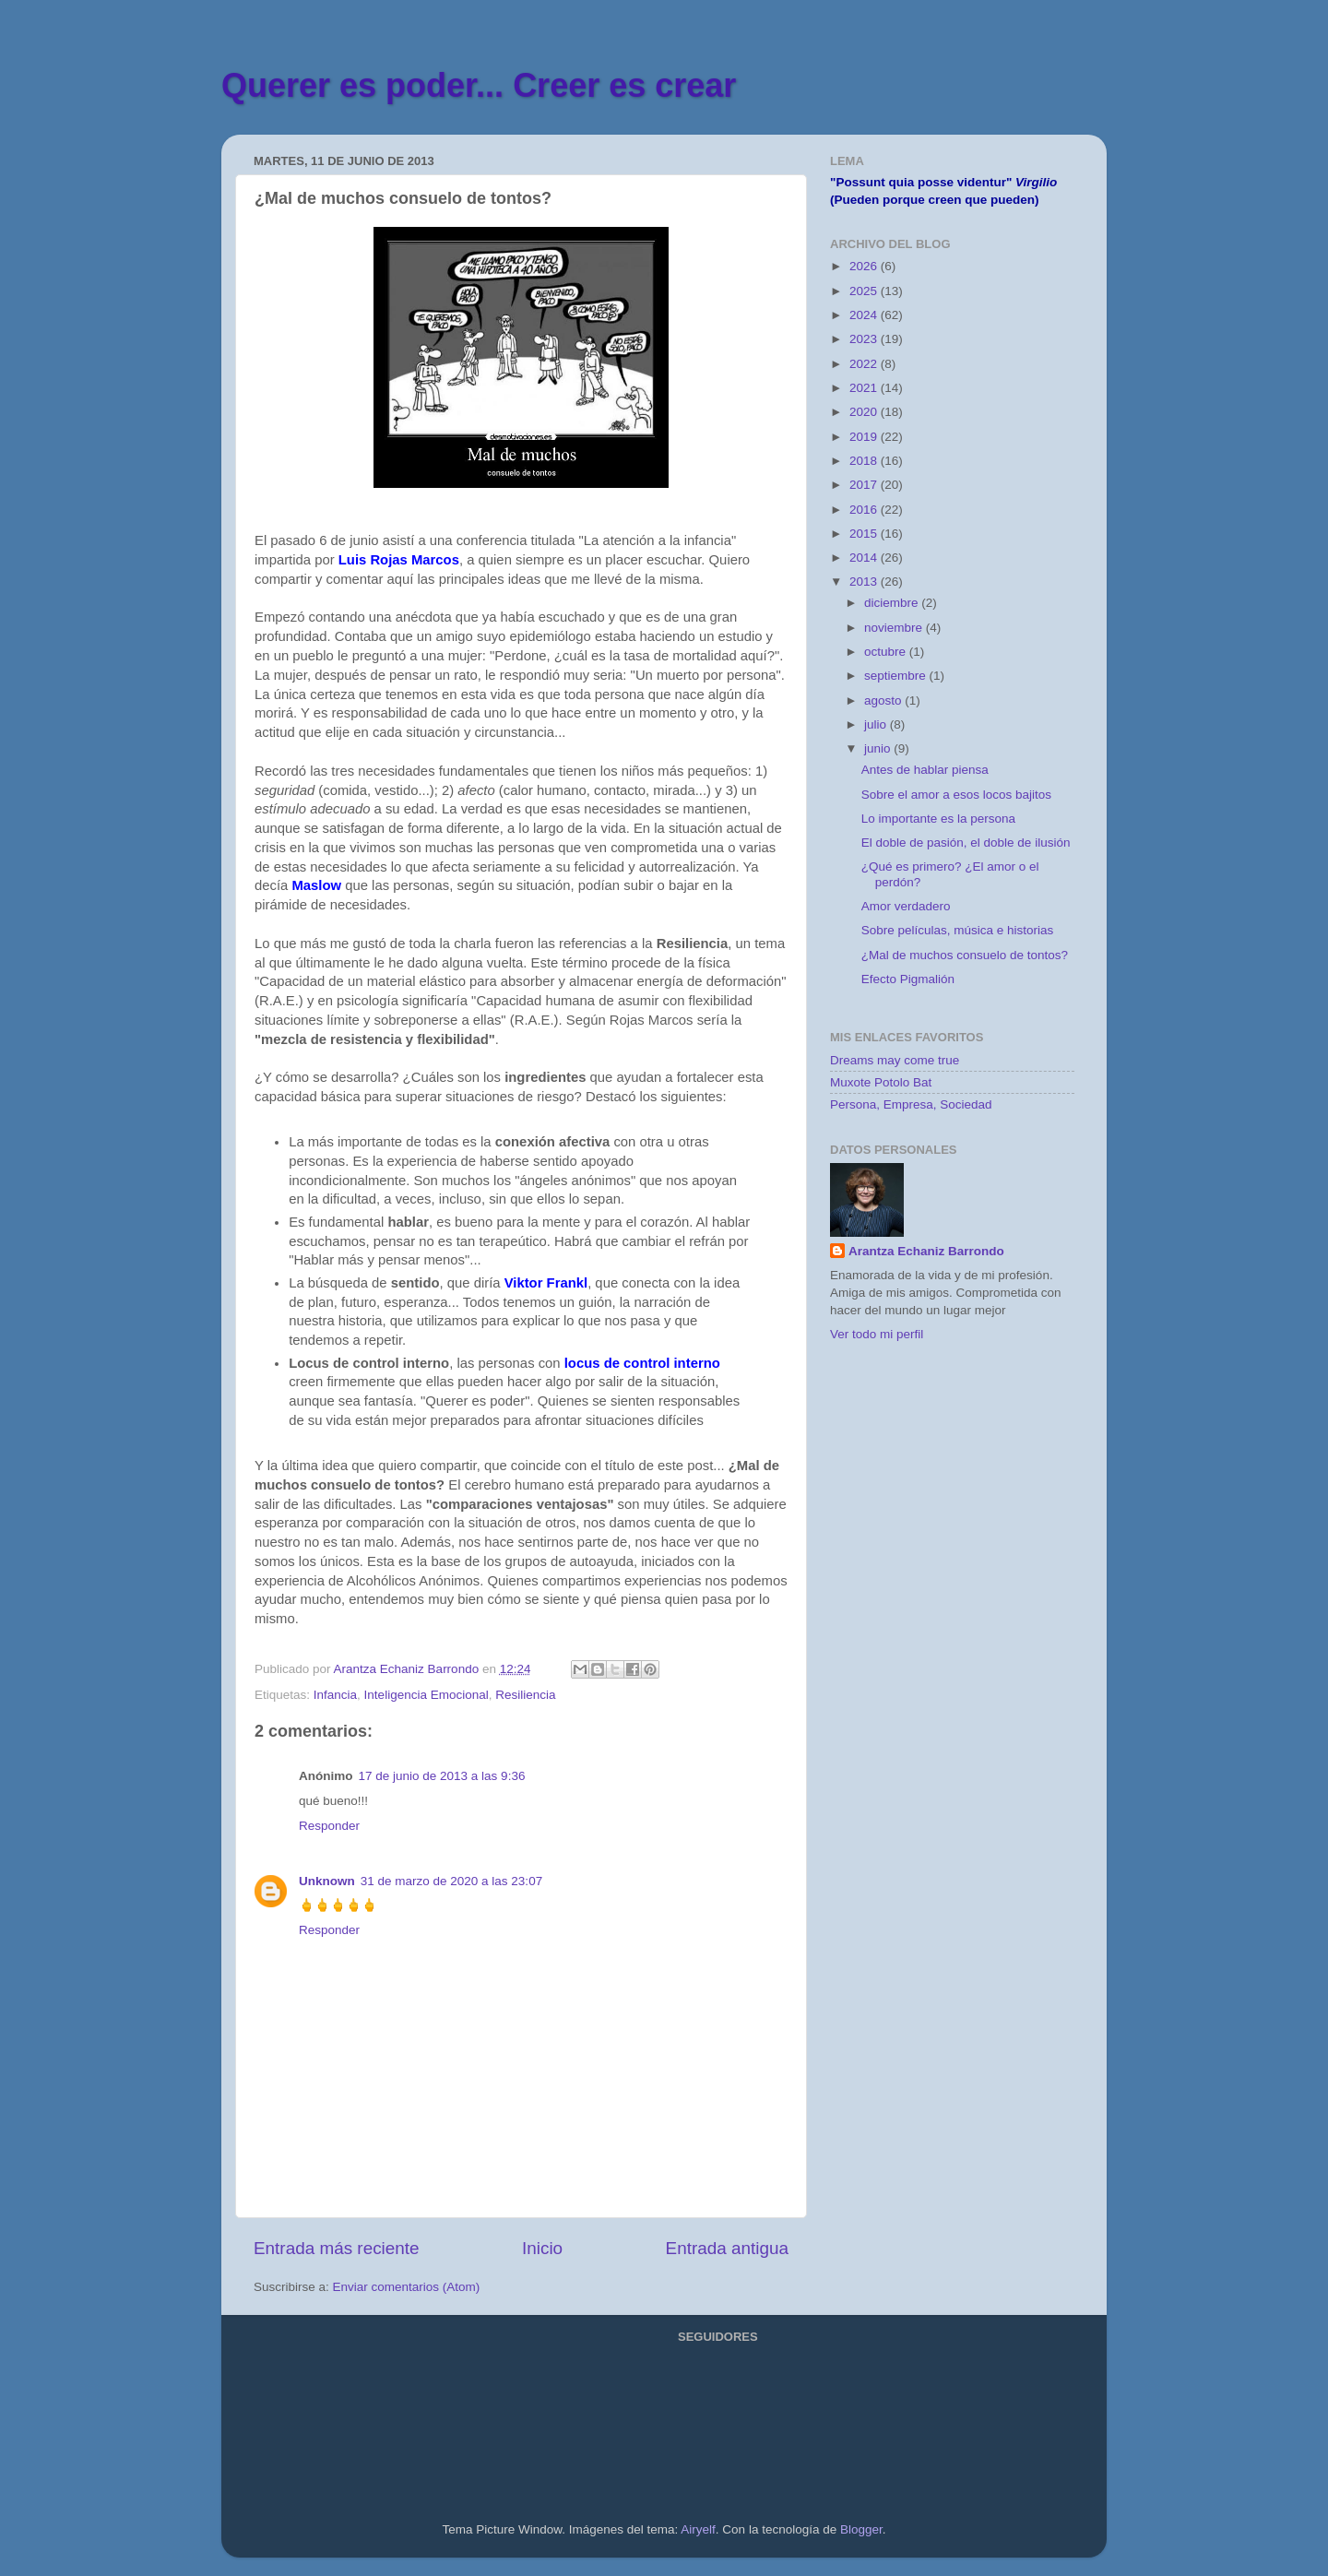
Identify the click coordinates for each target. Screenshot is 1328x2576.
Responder (329, 1826)
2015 (865, 533)
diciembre (892, 603)
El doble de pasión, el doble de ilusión (966, 842)
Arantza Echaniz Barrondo (926, 1251)
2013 (865, 581)
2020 (865, 412)
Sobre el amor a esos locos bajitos (956, 794)
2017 (865, 485)
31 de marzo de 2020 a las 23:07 (451, 1881)
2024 (865, 315)
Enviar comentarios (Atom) (406, 2287)
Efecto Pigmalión (907, 979)
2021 (865, 388)
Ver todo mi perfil (876, 1334)
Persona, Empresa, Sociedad (911, 1104)
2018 (865, 461)
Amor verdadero (906, 906)
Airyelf (698, 2529)
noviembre (895, 628)
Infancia (335, 1695)
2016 (865, 509)
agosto (884, 700)
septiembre (897, 676)
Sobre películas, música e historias (957, 930)
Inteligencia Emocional (426, 1695)
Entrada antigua (727, 2248)
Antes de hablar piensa (925, 770)
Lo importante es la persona (938, 818)
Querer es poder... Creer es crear (478, 85)
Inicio (542, 2248)
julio (877, 724)
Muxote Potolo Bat (880, 1082)
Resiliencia (525, 1695)
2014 (865, 557)
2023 (865, 339)
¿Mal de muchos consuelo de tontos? (964, 955)
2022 (865, 364)
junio (879, 748)
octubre (886, 652)
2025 (865, 291)
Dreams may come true (894, 1060)
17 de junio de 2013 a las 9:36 (442, 1776)
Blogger (861, 2529)
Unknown (327, 1881)
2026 (865, 266)
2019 (865, 437)
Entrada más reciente (337, 2248)
